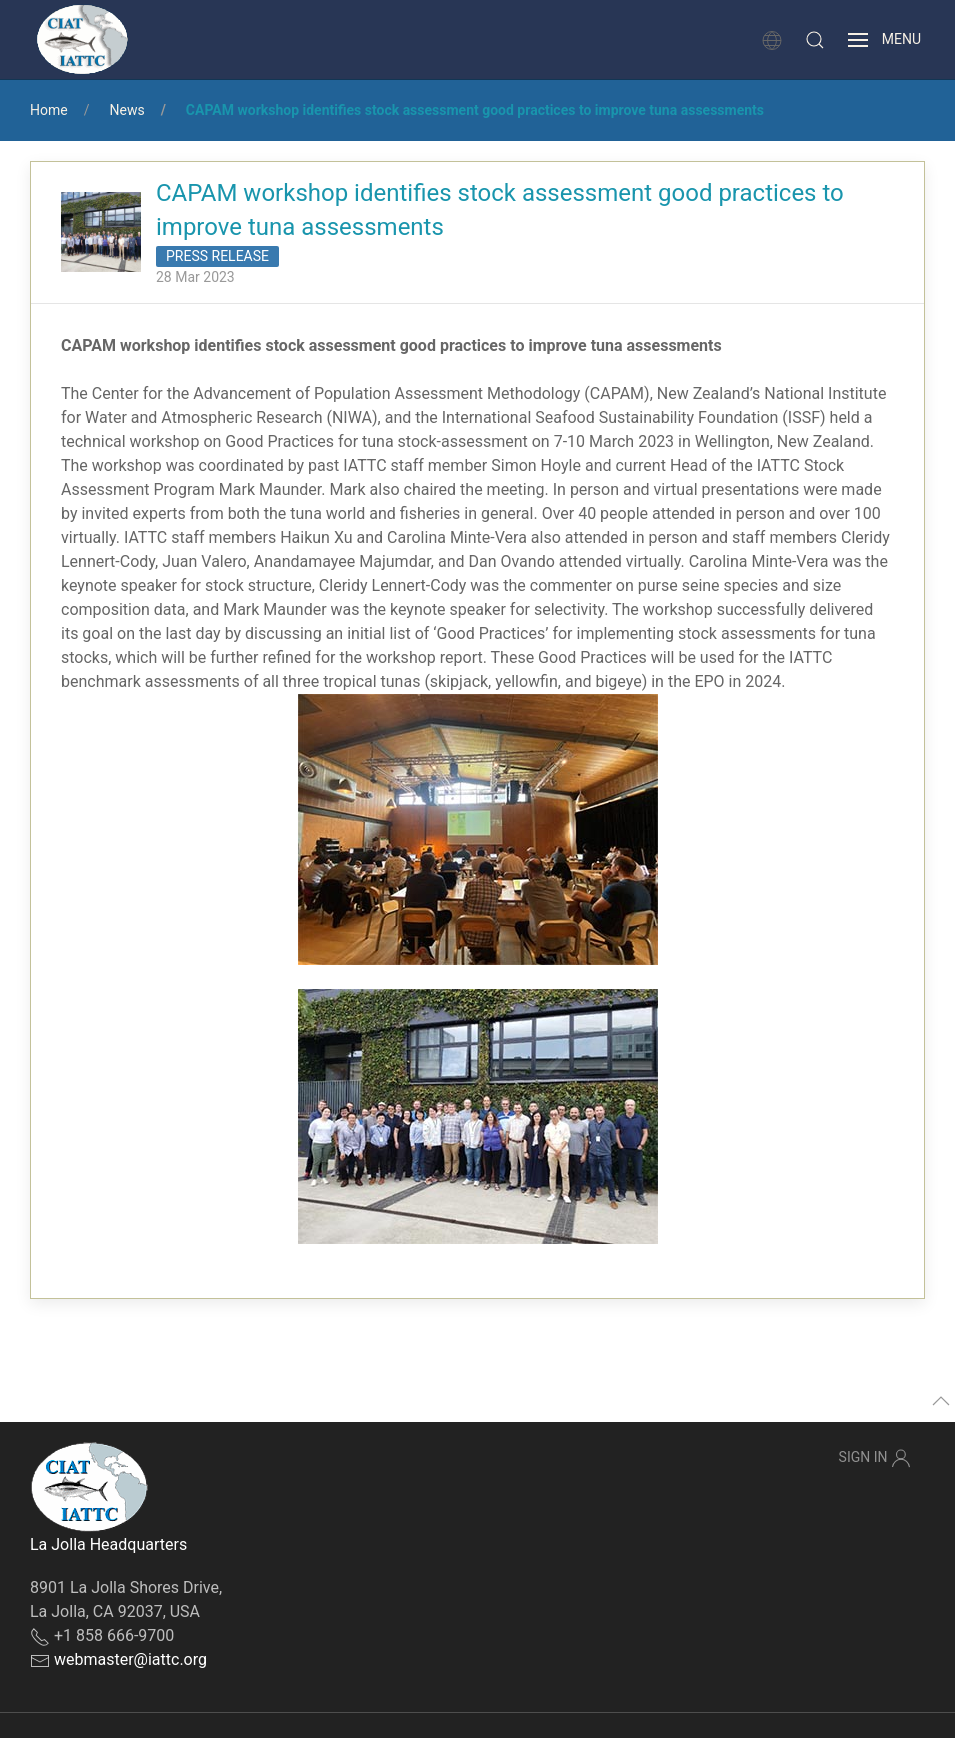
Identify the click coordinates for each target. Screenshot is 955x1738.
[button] (815, 40)
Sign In (875, 1458)
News (126, 110)
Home (49, 110)
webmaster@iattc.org (130, 1659)
